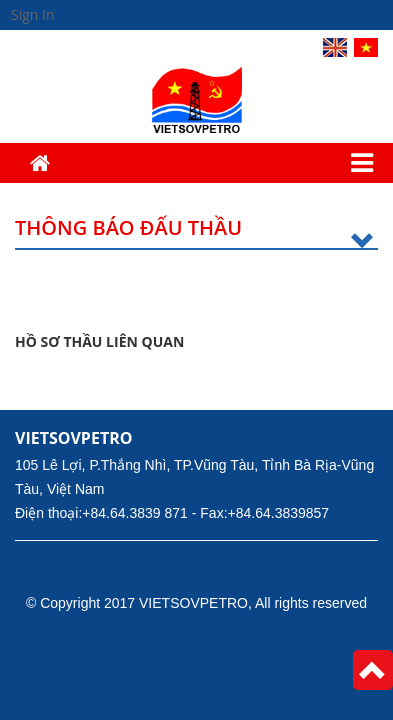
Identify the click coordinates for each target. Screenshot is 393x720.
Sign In (33, 14)
